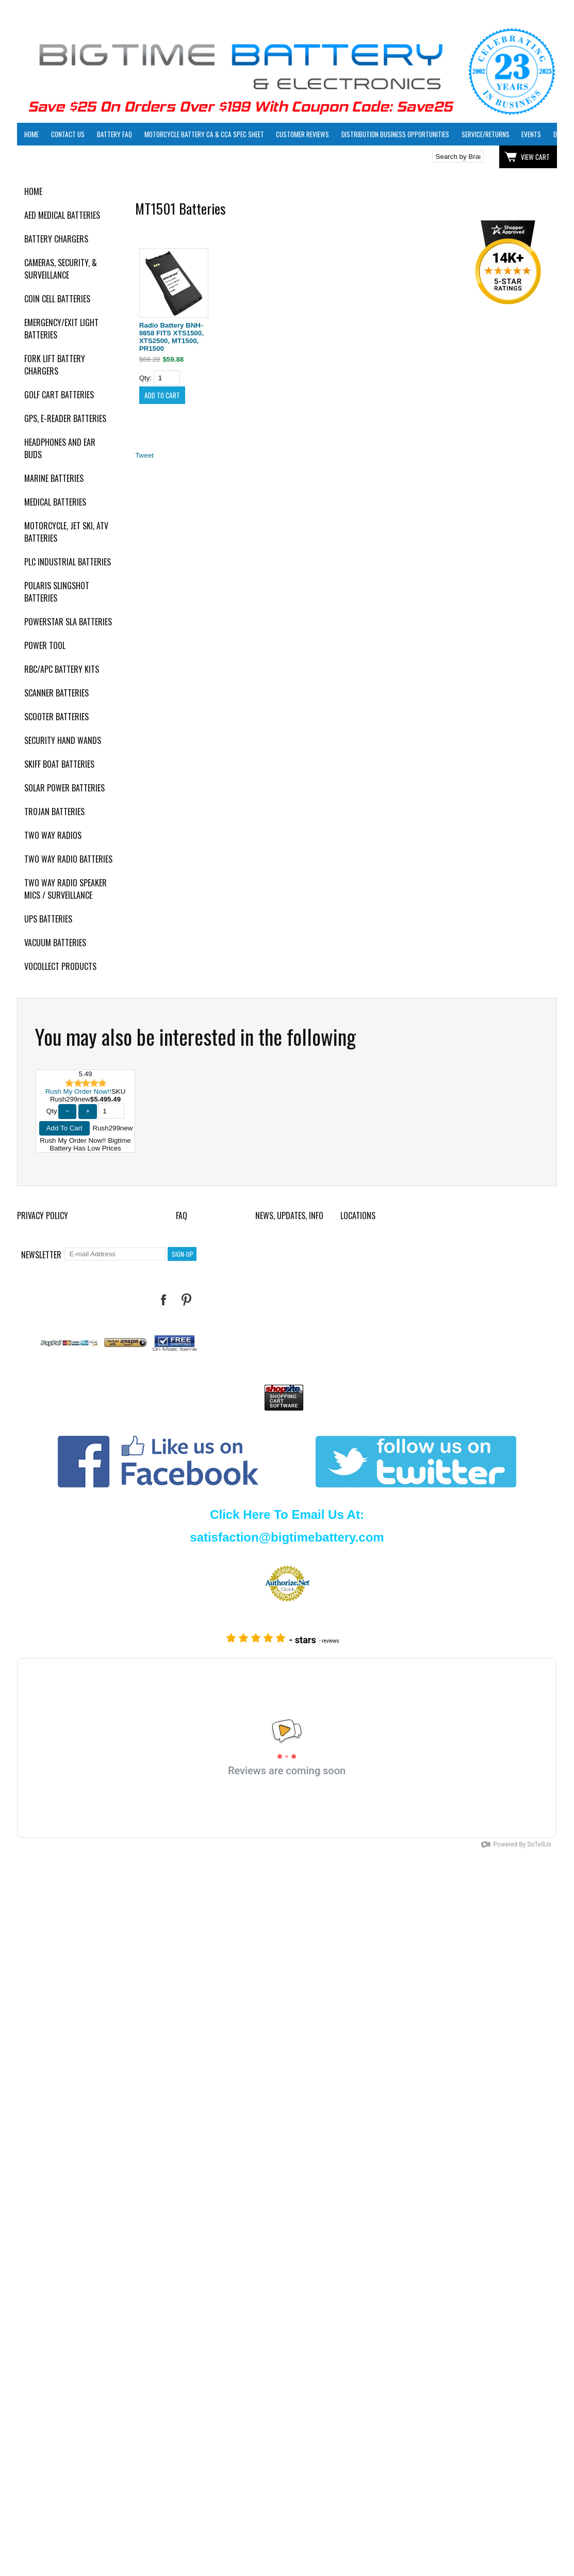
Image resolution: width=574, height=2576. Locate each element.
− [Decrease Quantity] (67, 1111)
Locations (357, 1215)
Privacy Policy (42, 1215)
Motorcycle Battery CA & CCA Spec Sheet (204, 134)
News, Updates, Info (289, 1215)
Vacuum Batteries (55, 942)
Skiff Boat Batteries (59, 764)
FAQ (181, 1215)
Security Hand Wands (62, 740)
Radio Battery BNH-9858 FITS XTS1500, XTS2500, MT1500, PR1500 (171, 336)
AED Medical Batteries (62, 215)
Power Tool (44, 645)
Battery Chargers (56, 239)
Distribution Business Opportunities (395, 134)
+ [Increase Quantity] (88, 1111)
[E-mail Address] (115, 1254)
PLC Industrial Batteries (67, 562)
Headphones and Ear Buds (59, 448)
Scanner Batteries (56, 693)
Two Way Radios (52, 835)
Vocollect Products (60, 966)
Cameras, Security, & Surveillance (60, 268)
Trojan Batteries (54, 811)
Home (31, 134)
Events (531, 134)
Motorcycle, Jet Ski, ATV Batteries (66, 532)
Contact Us (68, 134)
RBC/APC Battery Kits (61, 669)
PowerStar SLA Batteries (68, 621)
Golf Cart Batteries (59, 394)
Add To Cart (64, 1128)
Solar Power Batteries (64, 788)
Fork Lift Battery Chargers (54, 364)
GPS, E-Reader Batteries (65, 418)
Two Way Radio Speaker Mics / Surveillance (65, 889)
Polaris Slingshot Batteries (56, 591)
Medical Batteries (55, 502)
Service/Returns (486, 134)
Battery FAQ (114, 134)
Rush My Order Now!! (78, 1091)
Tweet (144, 455)
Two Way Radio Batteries (68, 859)
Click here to (54, 157)
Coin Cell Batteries (57, 299)
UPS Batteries (48, 919)
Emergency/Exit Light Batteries (61, 328)
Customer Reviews (302, 134)
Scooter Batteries (56, 716)
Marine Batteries (54, 478)
